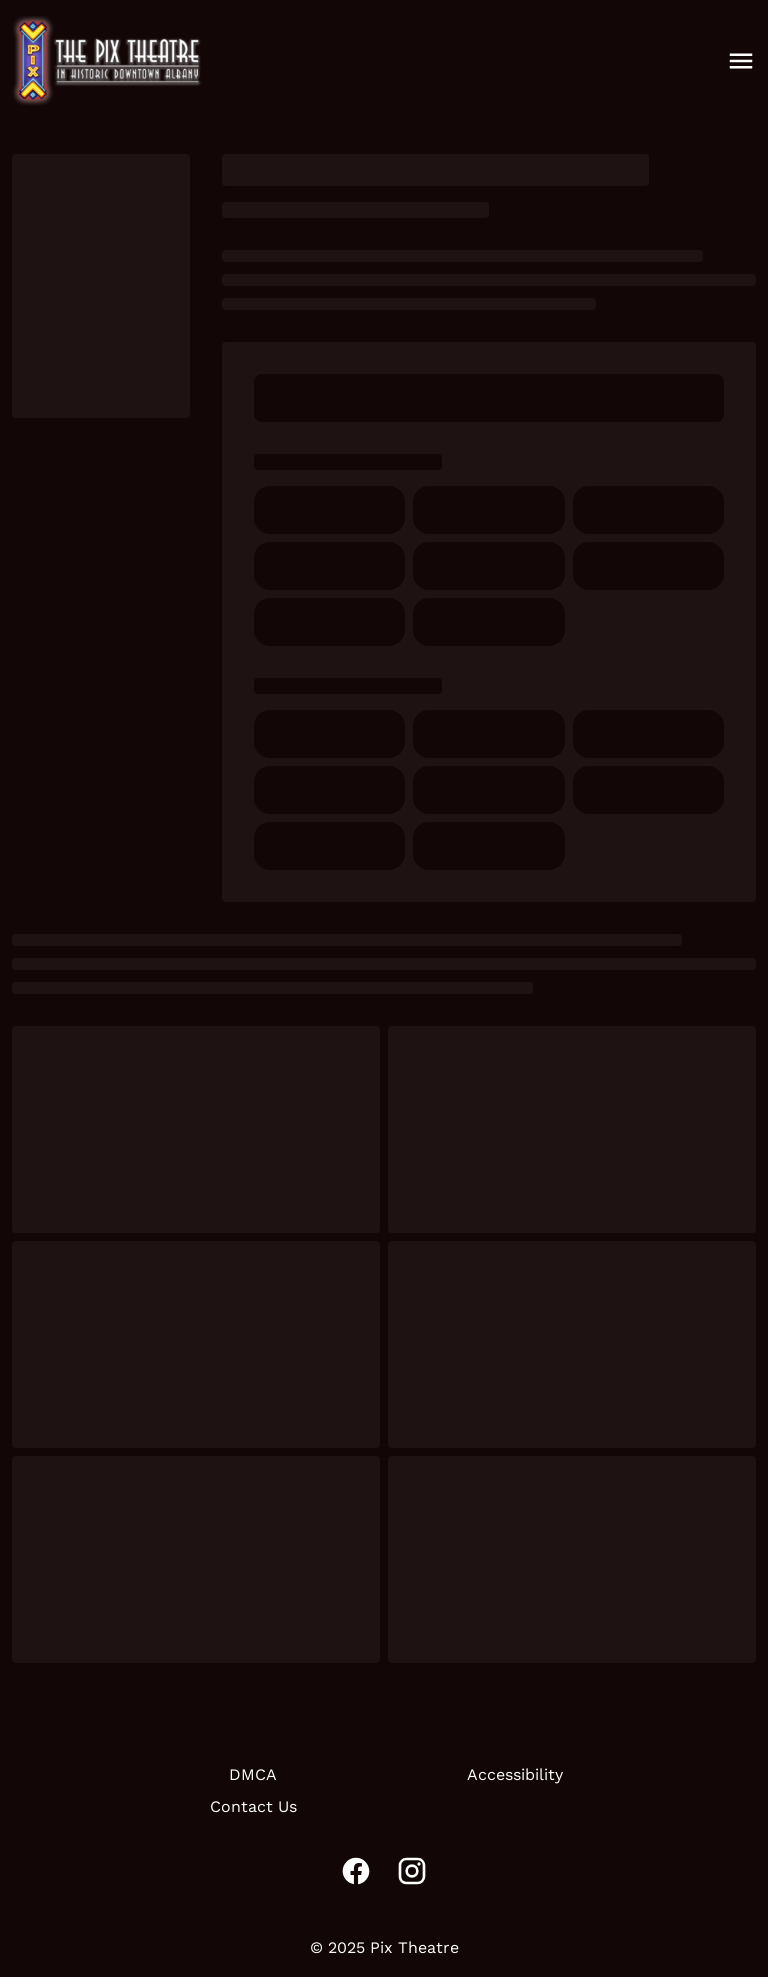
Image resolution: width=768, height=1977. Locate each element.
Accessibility (515, 1774)
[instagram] (412, 1871)
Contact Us (253, 1806)
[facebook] (356, 1871)
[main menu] (741, 61)
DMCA (253, 1774)
